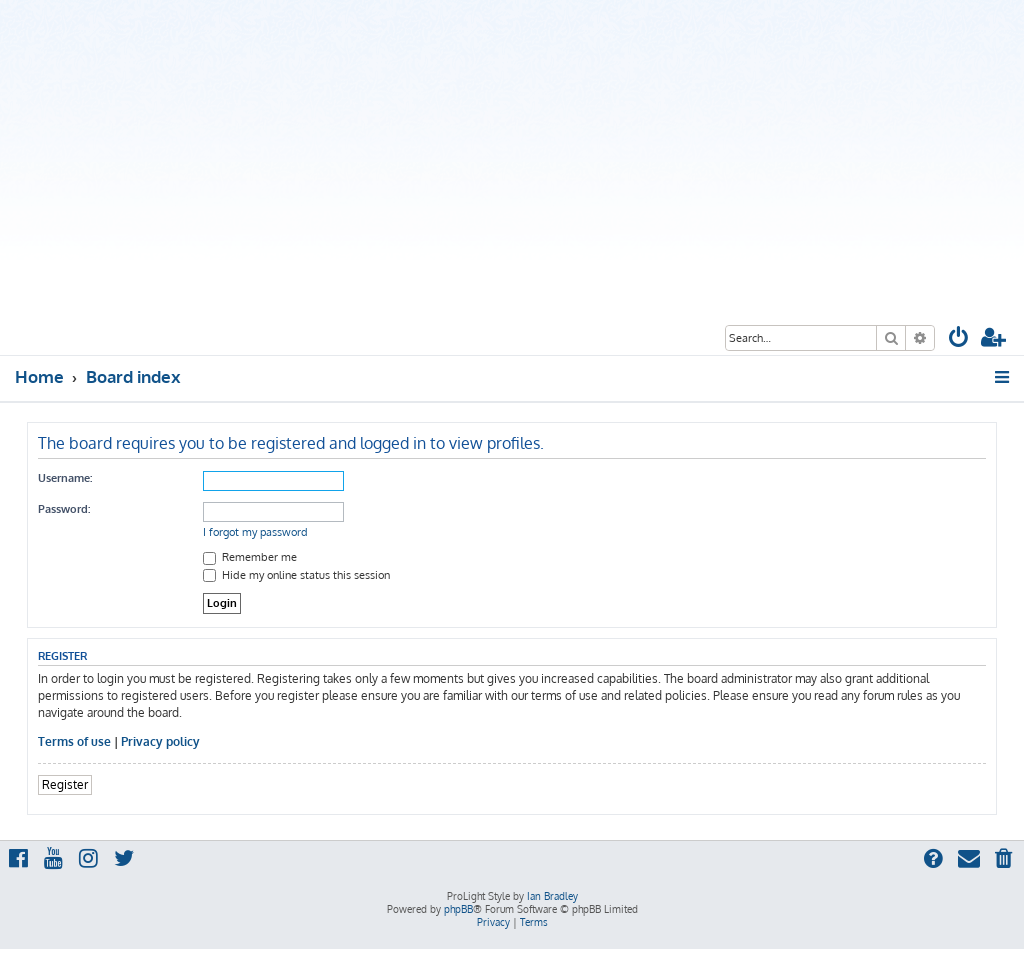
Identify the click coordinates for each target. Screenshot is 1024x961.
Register (65, 784)
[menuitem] (959, 339)
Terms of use (74, 741)
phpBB (458, 909)
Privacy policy (160, 741)
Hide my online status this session (296, 575)
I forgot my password (255, 532)
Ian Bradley (552, 896)
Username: (65, 478)
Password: (64, 509)
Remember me (250, 557)
